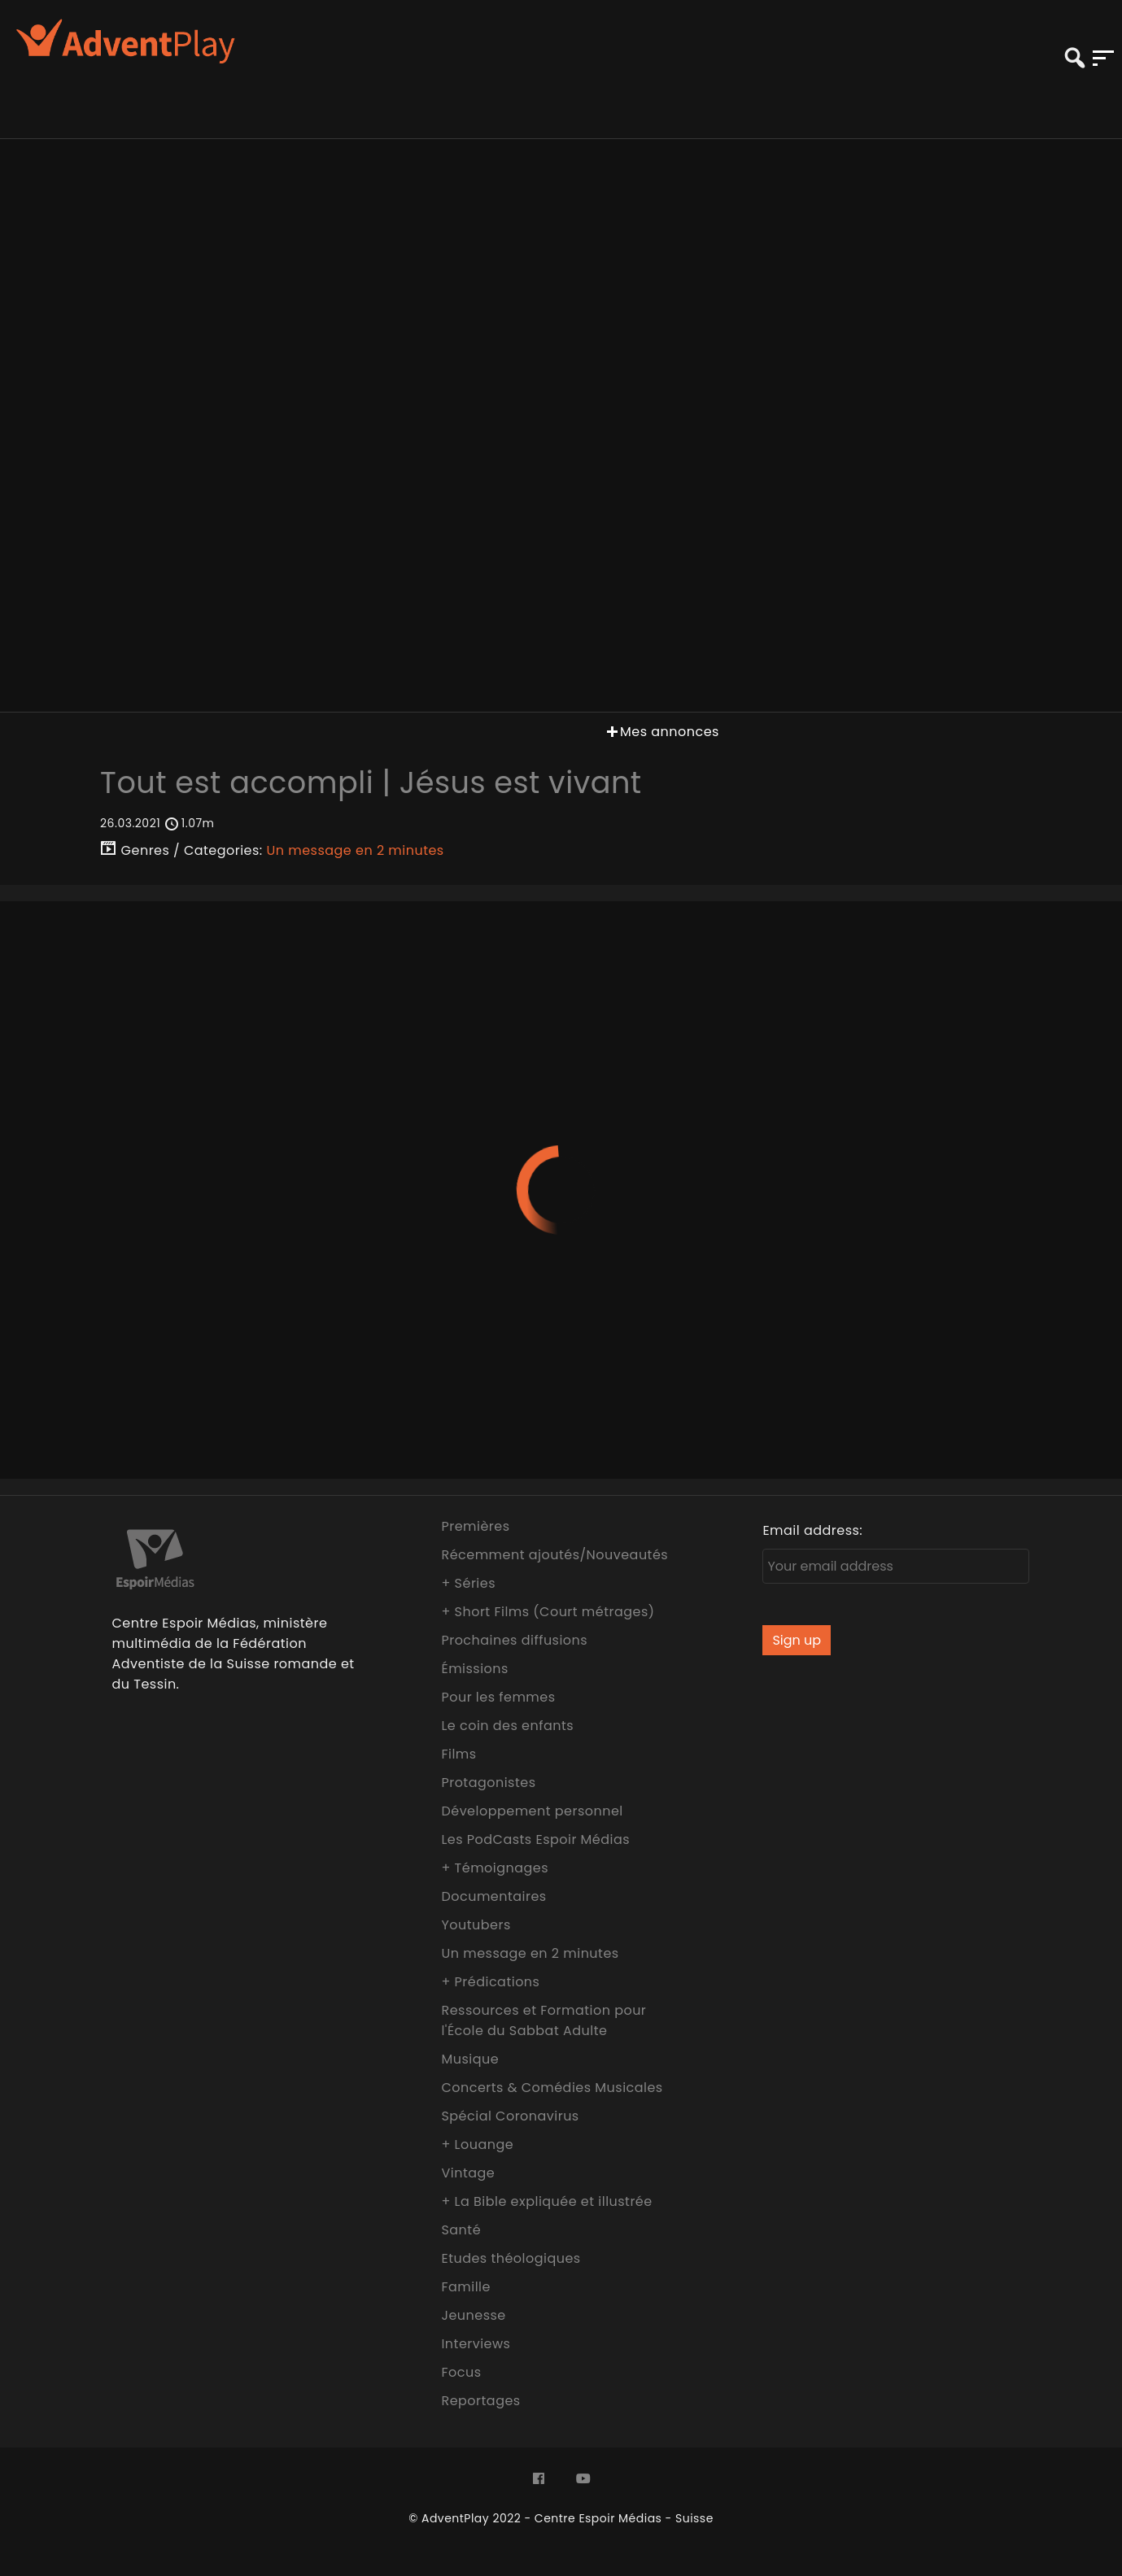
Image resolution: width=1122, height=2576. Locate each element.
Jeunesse (473, 2315)
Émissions (474, 1668)
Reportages (480, 2400)
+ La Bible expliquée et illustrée (546, 2201)
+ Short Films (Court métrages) (547, 1611)
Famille (465, 2286)
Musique (470, 2059)
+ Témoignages (494, 1868)
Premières (475, 1526)
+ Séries (468, 1583)
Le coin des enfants (507, 1725)
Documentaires (493, 1896)
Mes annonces (661, 731)
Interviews (475, 2343)
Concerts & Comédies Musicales (551, 2087)
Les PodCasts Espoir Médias (535, 1839)
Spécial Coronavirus (509, 2116)
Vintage (468, 2173)
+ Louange (477, 2144)
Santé (461, 2230)
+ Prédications (490, 1981)
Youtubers (475, 1925)
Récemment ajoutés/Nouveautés (554, 1554)
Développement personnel (531, 1811)
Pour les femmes (498, 1697)
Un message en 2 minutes (355, 850)
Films (458, 1754)
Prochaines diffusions (514, 1640)
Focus (461, 2372)
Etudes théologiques (510, 2258)
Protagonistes (488, 1782)
